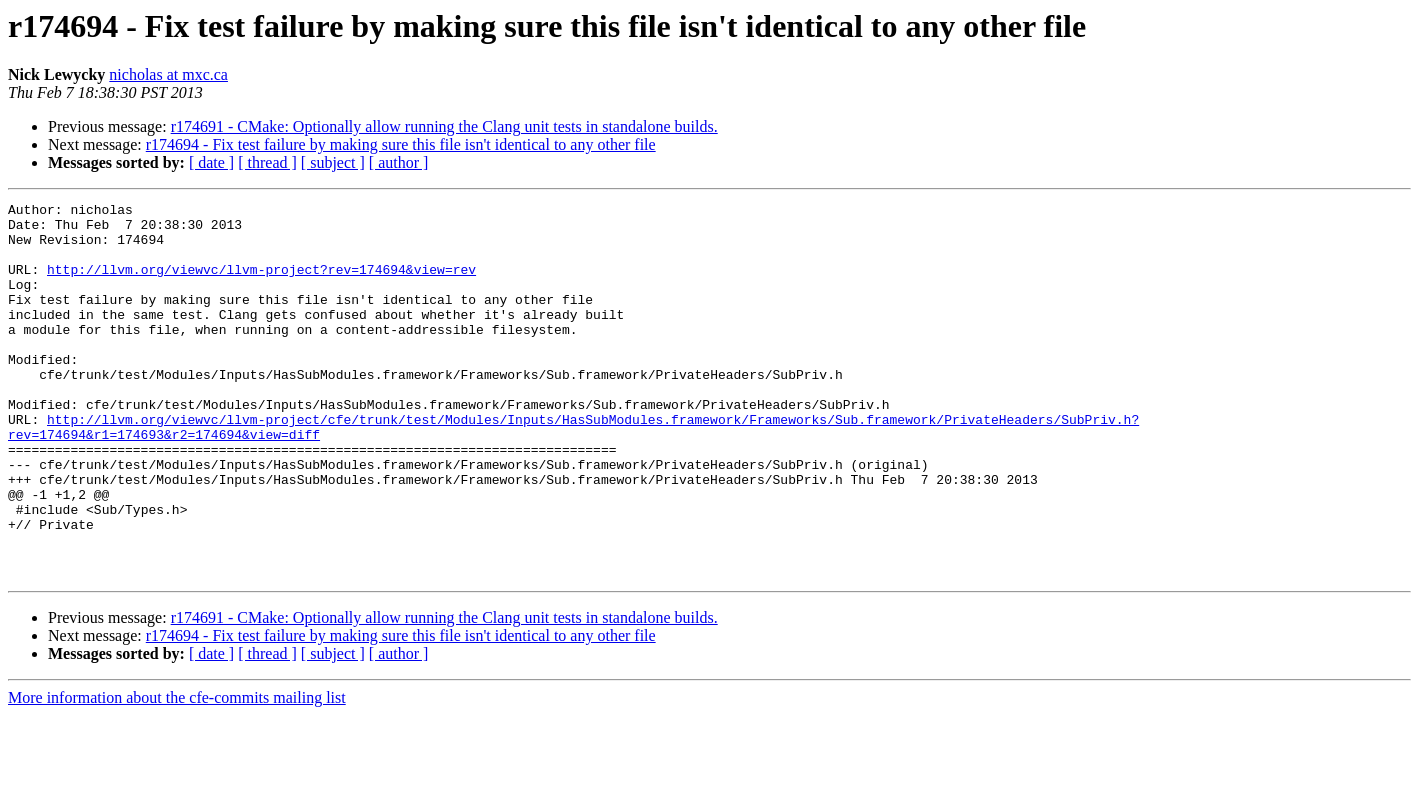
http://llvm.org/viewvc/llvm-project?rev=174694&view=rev (261, 284)
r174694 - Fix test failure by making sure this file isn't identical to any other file (401, 144)
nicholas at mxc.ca (168, 74)
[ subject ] (333, 162)
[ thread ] (267, 162)
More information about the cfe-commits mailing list (177, 772)
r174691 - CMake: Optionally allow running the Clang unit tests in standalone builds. (444, 126)
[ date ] (211, 162)
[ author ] (399, 162)
